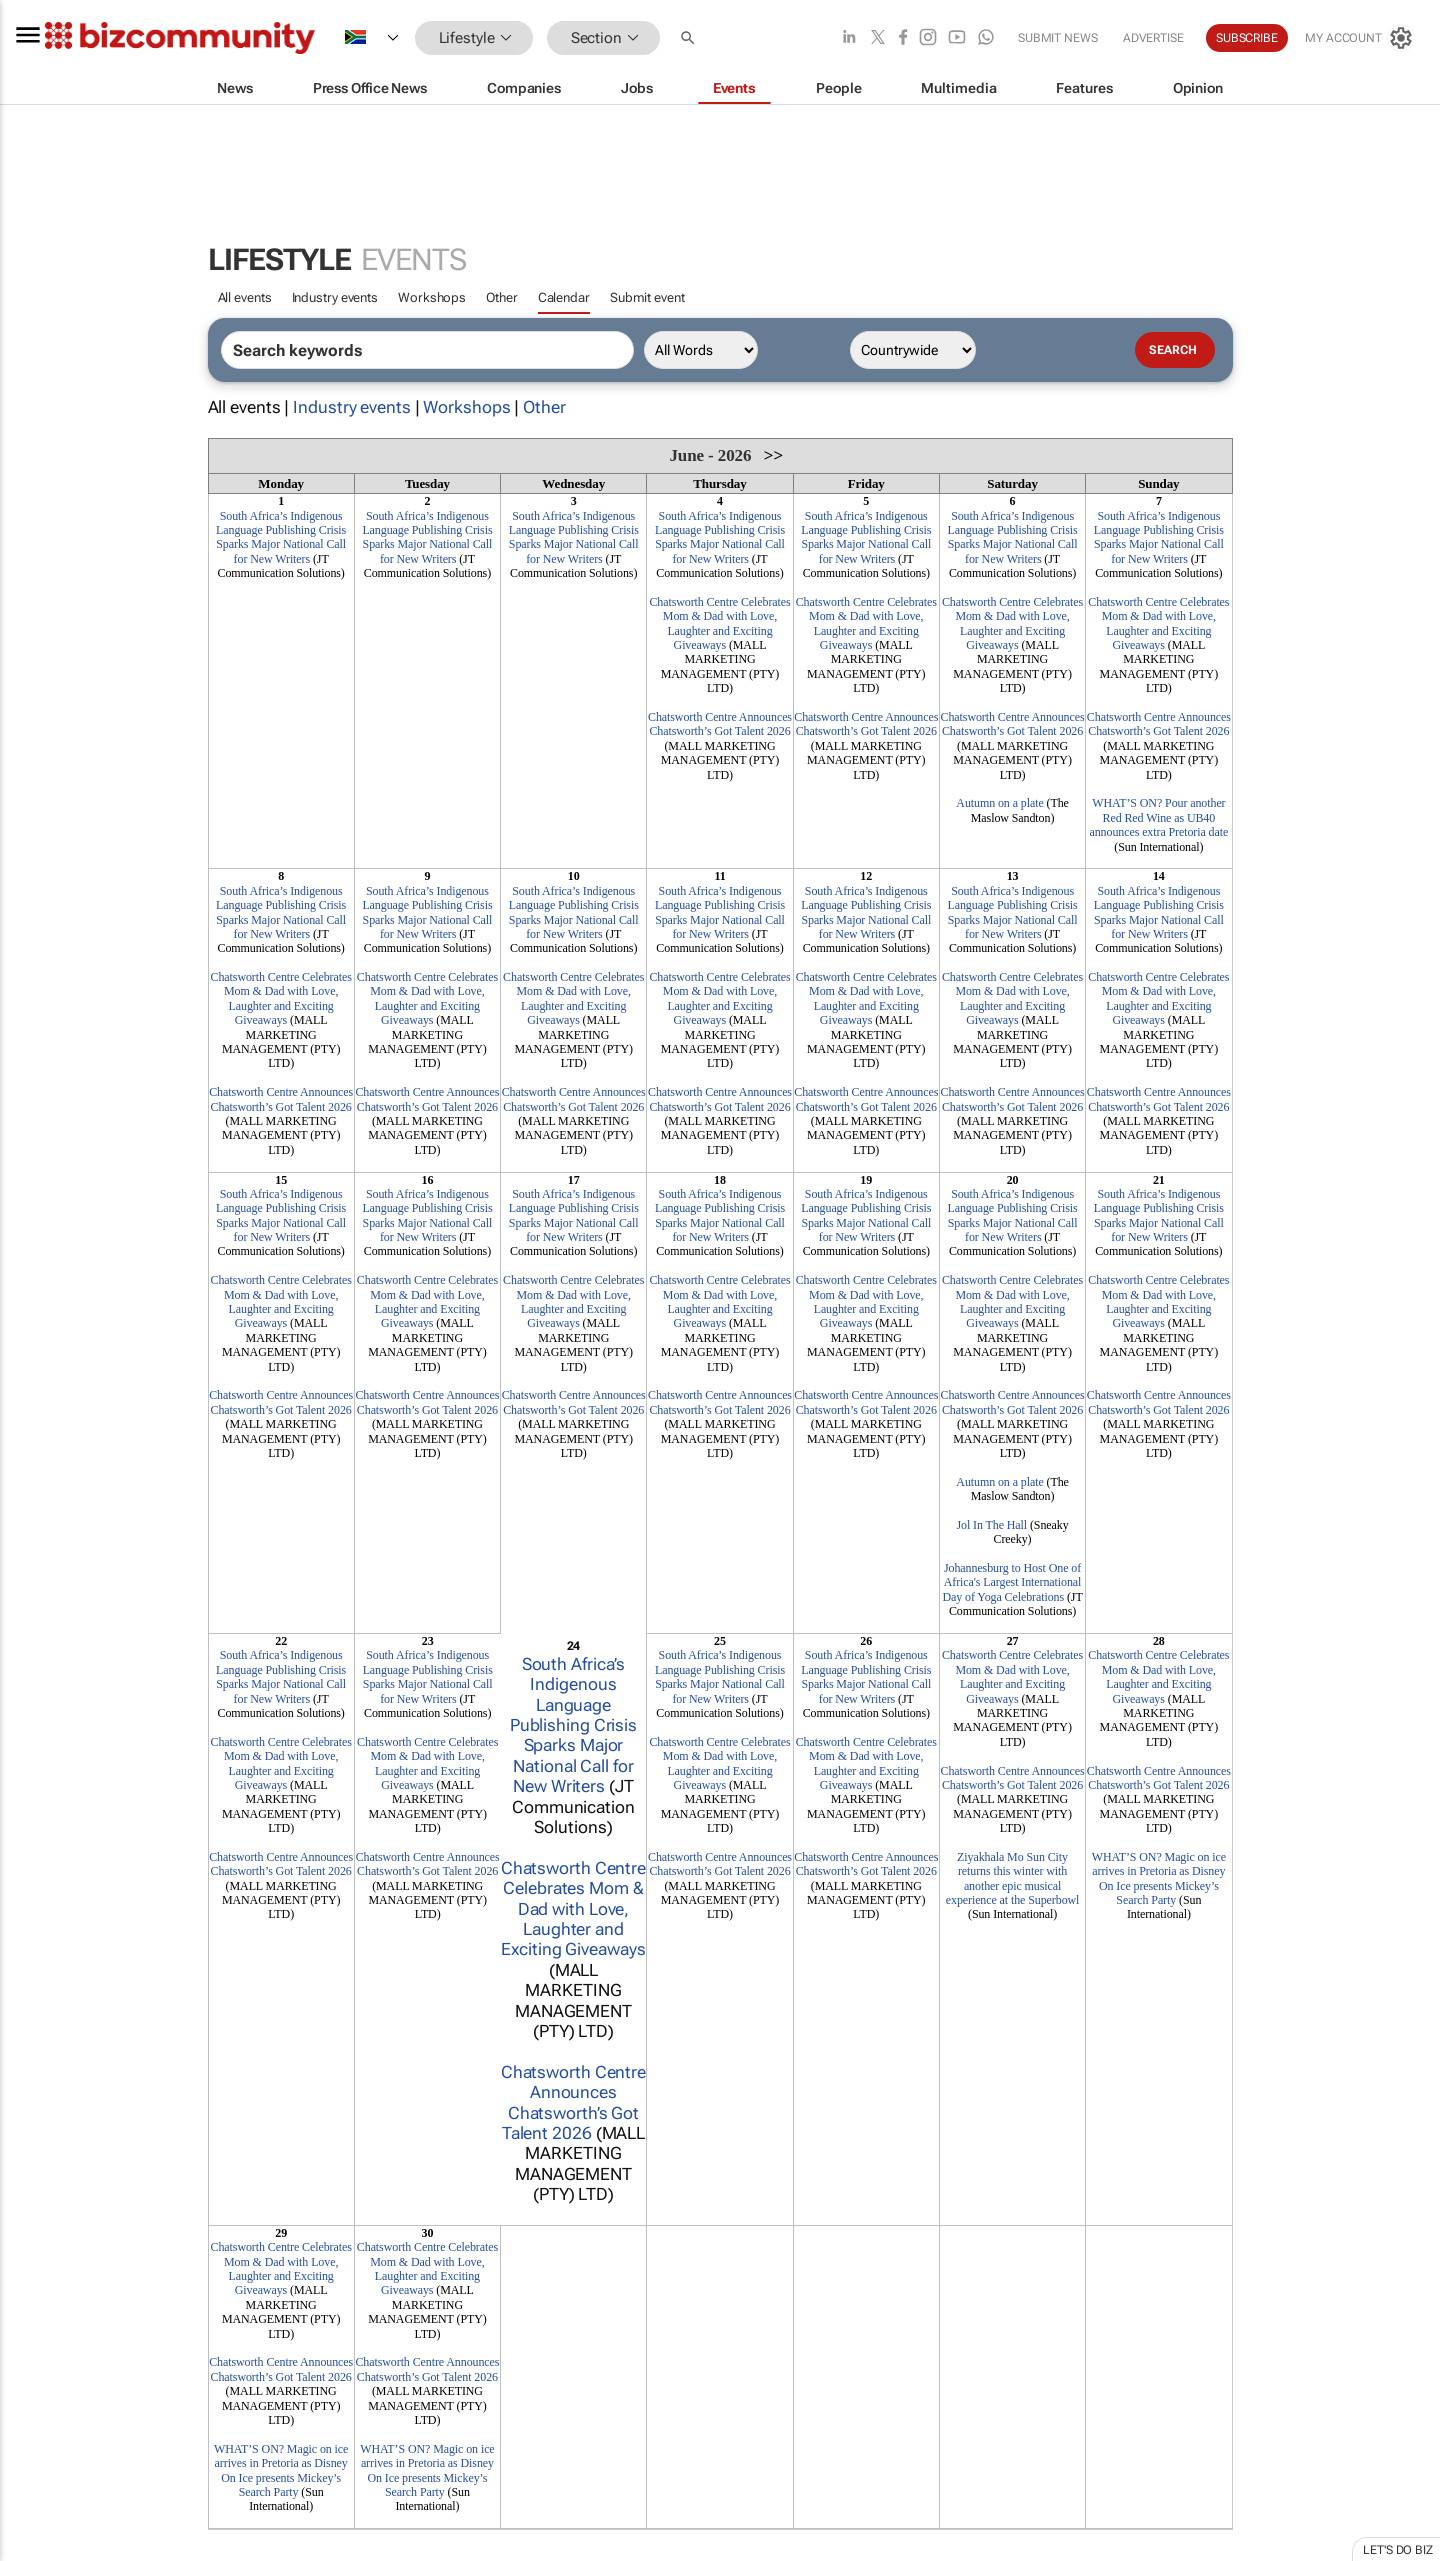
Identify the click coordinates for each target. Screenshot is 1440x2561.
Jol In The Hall (991, 1525)
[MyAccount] (1360, 38)
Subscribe (1247, 38)
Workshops (432, 297)
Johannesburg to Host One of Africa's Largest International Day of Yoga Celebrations (1011, 1582)
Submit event (647, 297)
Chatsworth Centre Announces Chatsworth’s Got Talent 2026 (720, 724)
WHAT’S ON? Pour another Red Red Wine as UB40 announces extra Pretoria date (1158, 817)
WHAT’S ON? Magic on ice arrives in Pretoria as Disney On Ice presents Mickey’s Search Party (1159, 1878)
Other (502, 297)
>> (773, 455)
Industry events (335, 297)
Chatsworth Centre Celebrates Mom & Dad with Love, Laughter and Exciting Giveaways (719, 623)
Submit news (1058, 38)
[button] (690, 38)
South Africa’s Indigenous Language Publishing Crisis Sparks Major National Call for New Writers (281, 537)
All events (245, 297)
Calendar (564, 297)
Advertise (1153, 38)
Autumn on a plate (999, 803)
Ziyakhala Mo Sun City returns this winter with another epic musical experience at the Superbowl (1013, 1878)
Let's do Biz (1398, 2550)
